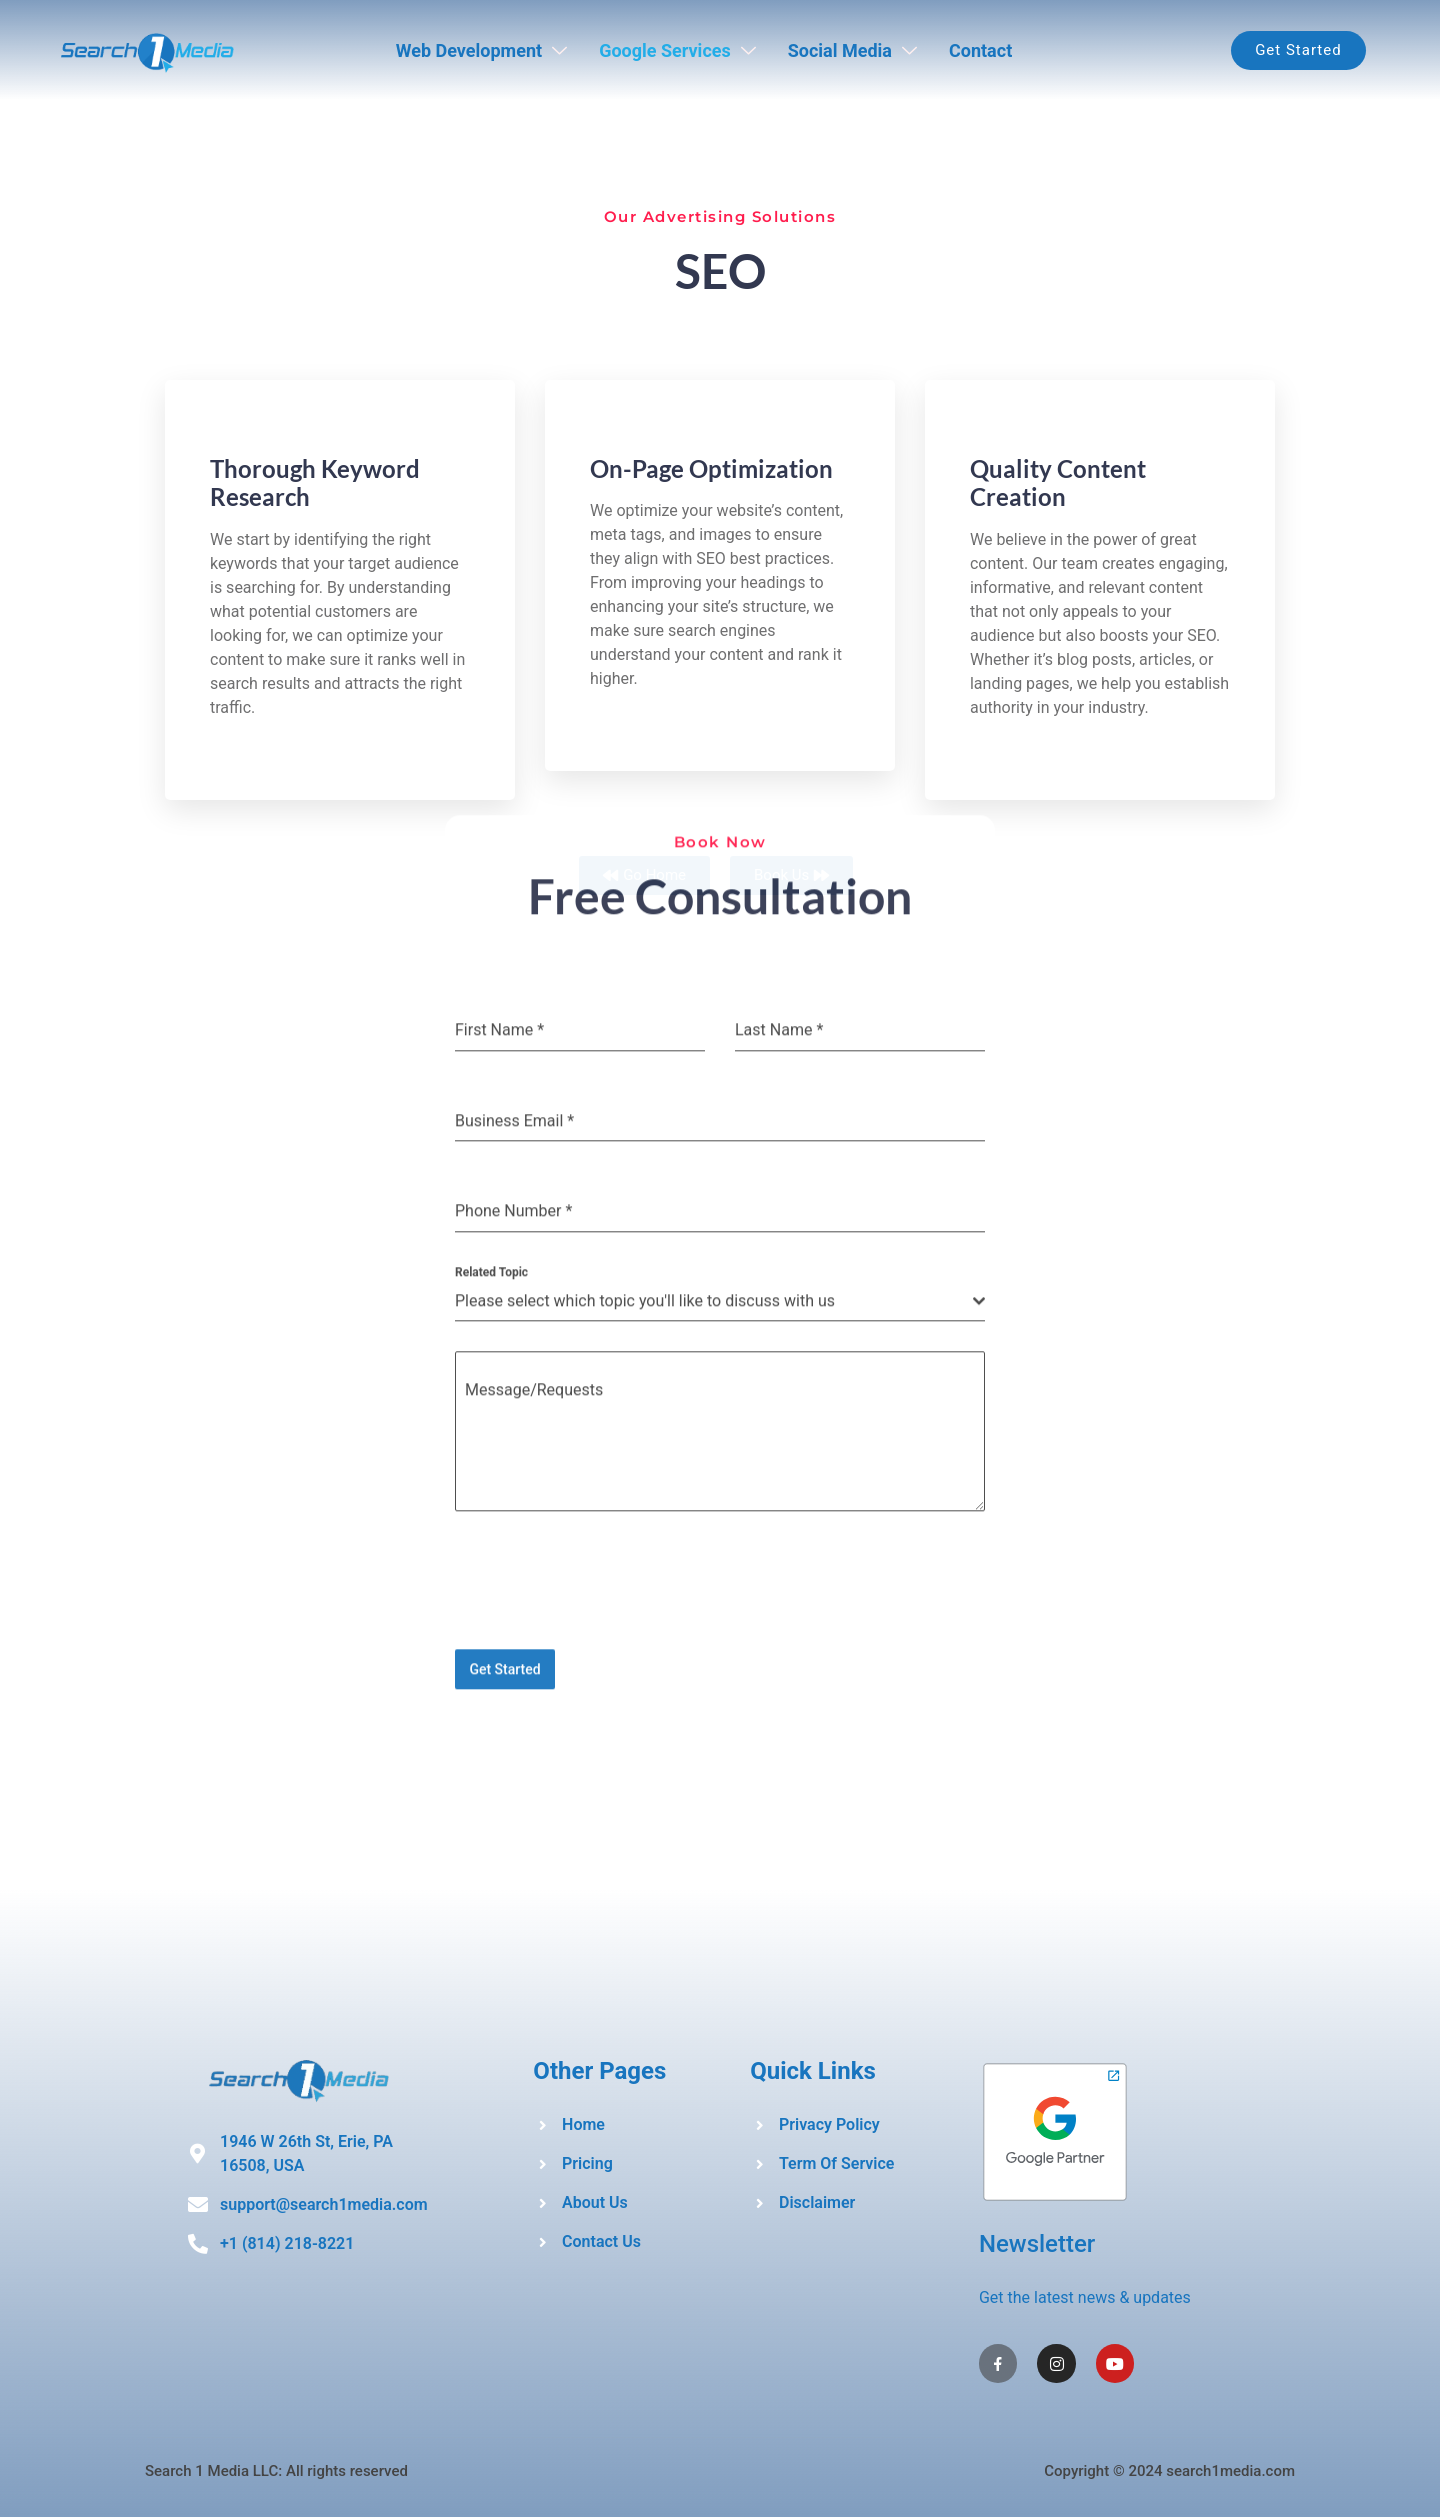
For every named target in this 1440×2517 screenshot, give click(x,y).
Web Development (481, 50)
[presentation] (720, 338)
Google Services (677, 50)
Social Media (852, 50)
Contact (980, 50)
